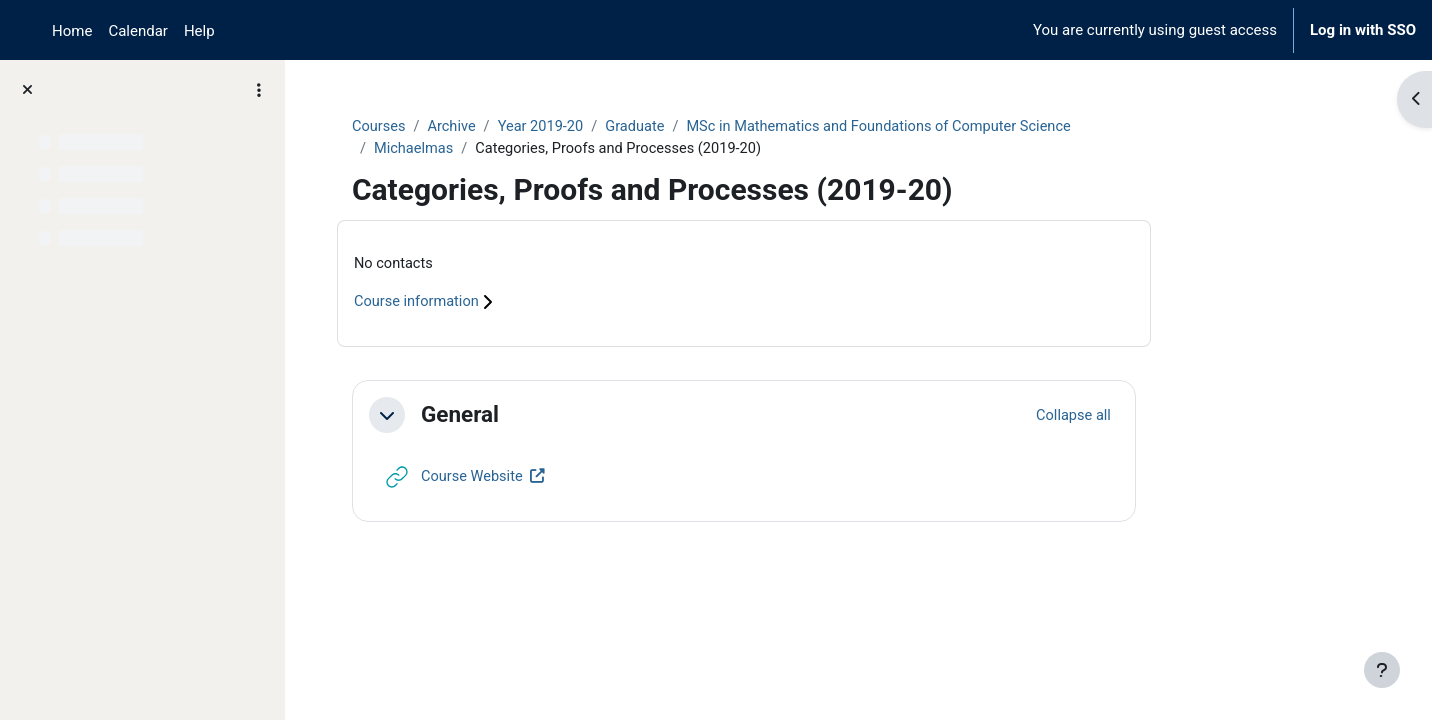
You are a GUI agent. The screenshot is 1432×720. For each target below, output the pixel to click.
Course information (527, 304)
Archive (553, 127)
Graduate (740, 127)
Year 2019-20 (644, 127)
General (559, 416)
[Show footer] (1382, 670)
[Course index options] (259, 90)
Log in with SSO (1363, 30)
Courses (478, 127)
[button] (486, 417)
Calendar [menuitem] (138, 31)
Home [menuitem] (72, 31)
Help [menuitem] (199, 31)
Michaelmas (514, 150)
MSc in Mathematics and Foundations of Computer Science (991, 127)
